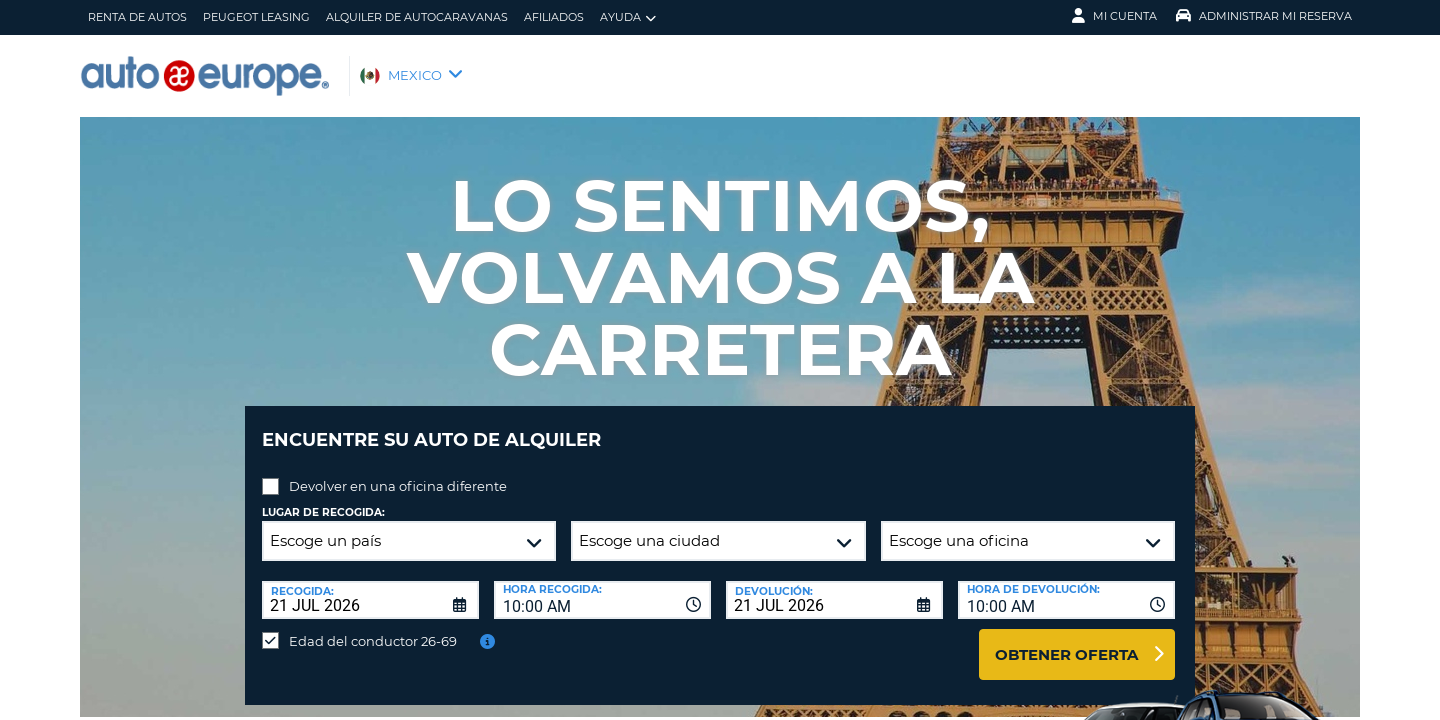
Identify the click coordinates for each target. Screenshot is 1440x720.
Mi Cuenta (1114, 16)
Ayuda (628, 17)
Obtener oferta (1066, 639)
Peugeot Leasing (256, 17)
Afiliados (554, 17)
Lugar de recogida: (323, 497)
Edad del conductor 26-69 (373, 626)
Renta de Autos (137, 17)
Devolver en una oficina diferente (398, 471)
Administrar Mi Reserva (1264, 16)
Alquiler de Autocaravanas (417, 17)
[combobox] (602, 585)
